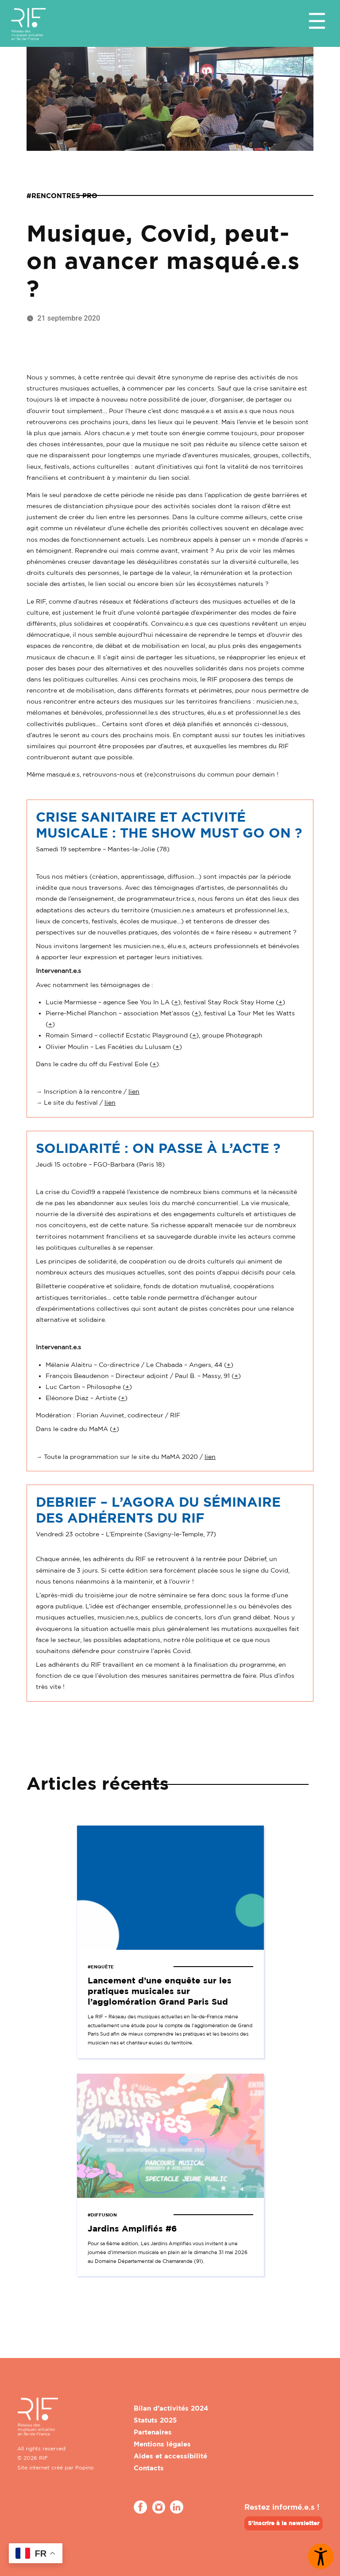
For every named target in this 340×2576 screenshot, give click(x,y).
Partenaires (153, 2432)
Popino (84, 2467)
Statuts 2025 (155, 2420)
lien (133, 1091)
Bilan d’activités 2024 (171, 2408)
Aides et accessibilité (170, 2456)
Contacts (149, 2468)
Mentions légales (162, 2444)
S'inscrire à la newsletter (283, 2523)
